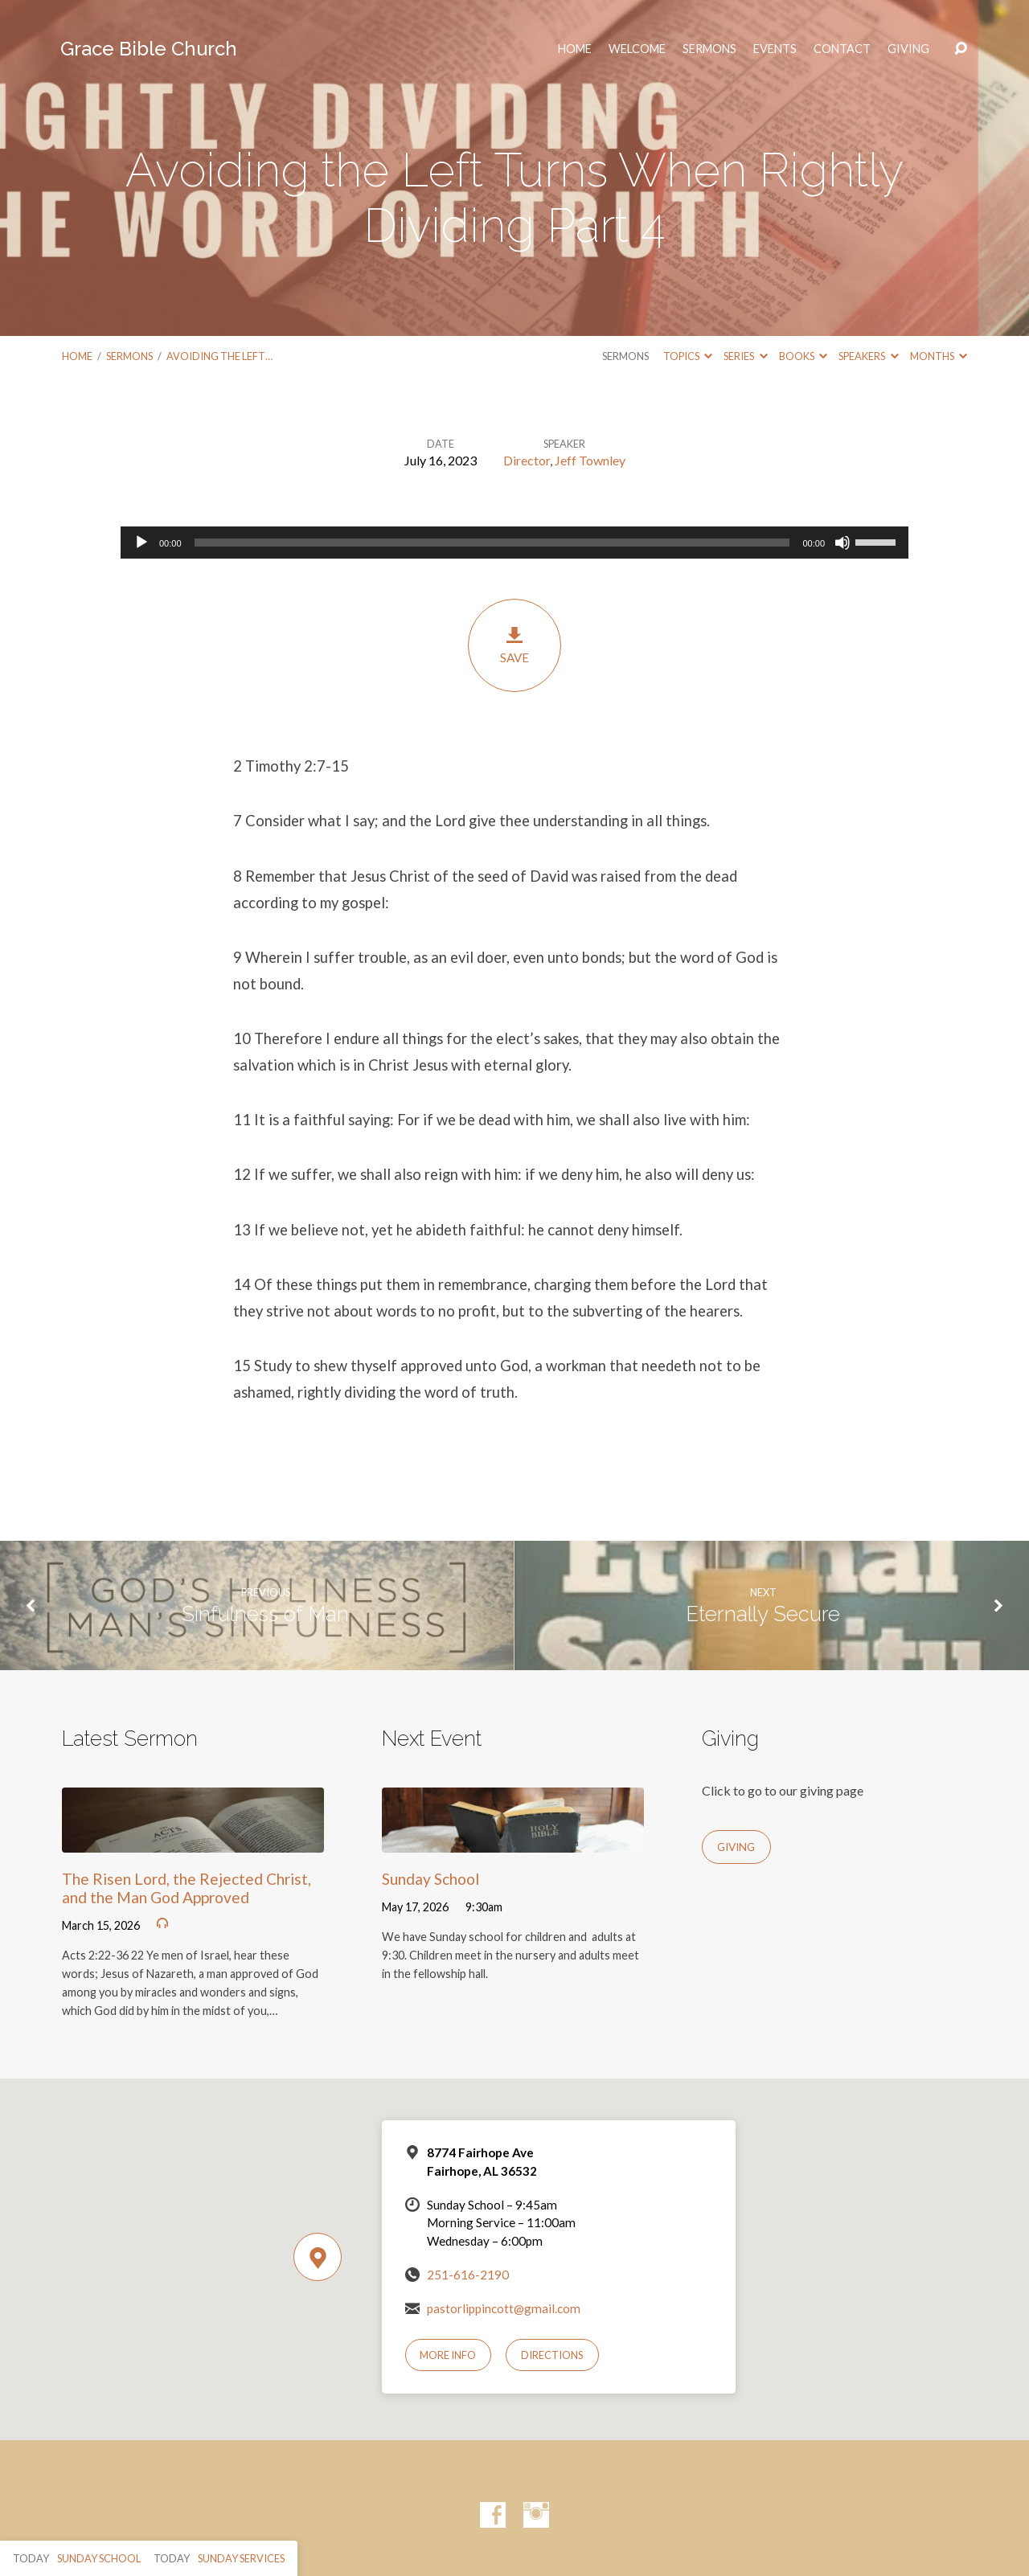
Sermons (709, 49)
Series (745, 356)
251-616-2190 (468, 2274)
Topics (687, 356)
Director (526, 460)
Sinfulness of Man (265, 1614)
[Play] (141, 542)
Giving (908, 49)
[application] (514, 542)
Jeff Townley (590, 460)
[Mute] (842, 542)
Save (514, 645)
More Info (448, 2355)
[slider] (492, 543)
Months (938, 356)
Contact (842, 49)
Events (775, 49)
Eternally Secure (763, 1614)
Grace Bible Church (148, 48)
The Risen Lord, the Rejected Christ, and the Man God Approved (186, 1888)
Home (77, 356)
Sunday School (430, 1879)
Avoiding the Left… (219, 356)
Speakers (868, 356)
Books (803, 356)
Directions (552, 2355)
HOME (575, 49)
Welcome (637, 49)
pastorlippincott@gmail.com (503, 2308)
